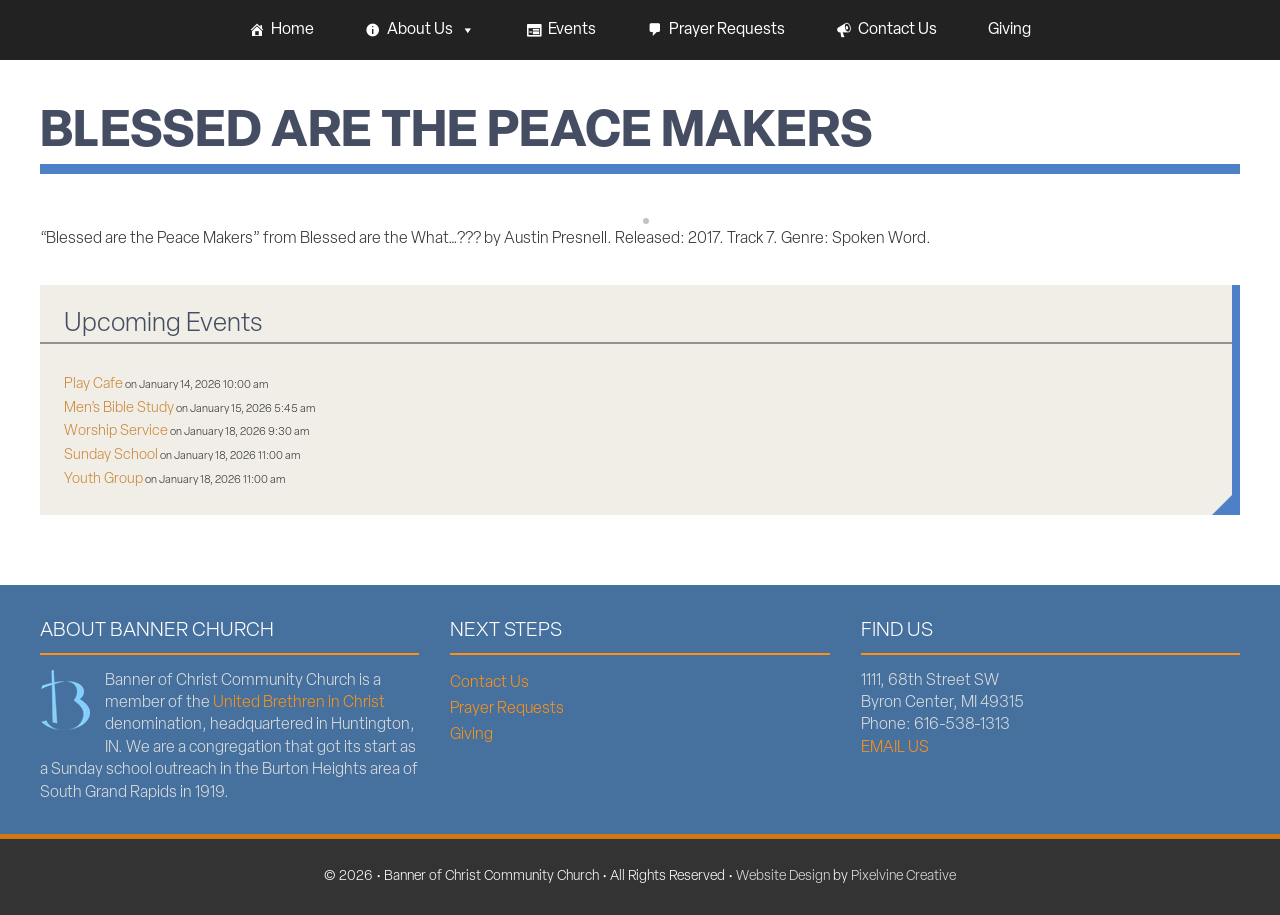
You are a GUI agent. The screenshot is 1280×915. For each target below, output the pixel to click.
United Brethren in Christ (299, 703)
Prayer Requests (727, 30)
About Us (431, 30)
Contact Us (897, 30)
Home (292, 30)
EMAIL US (895, 748)
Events (572, 30)
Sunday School (111, 455)
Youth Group (103, 479)
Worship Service (116, 431)
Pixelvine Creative (903, 876)
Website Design (783, 876)
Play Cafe (93, 384)
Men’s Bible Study (119, 408)
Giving (1009, 30)
